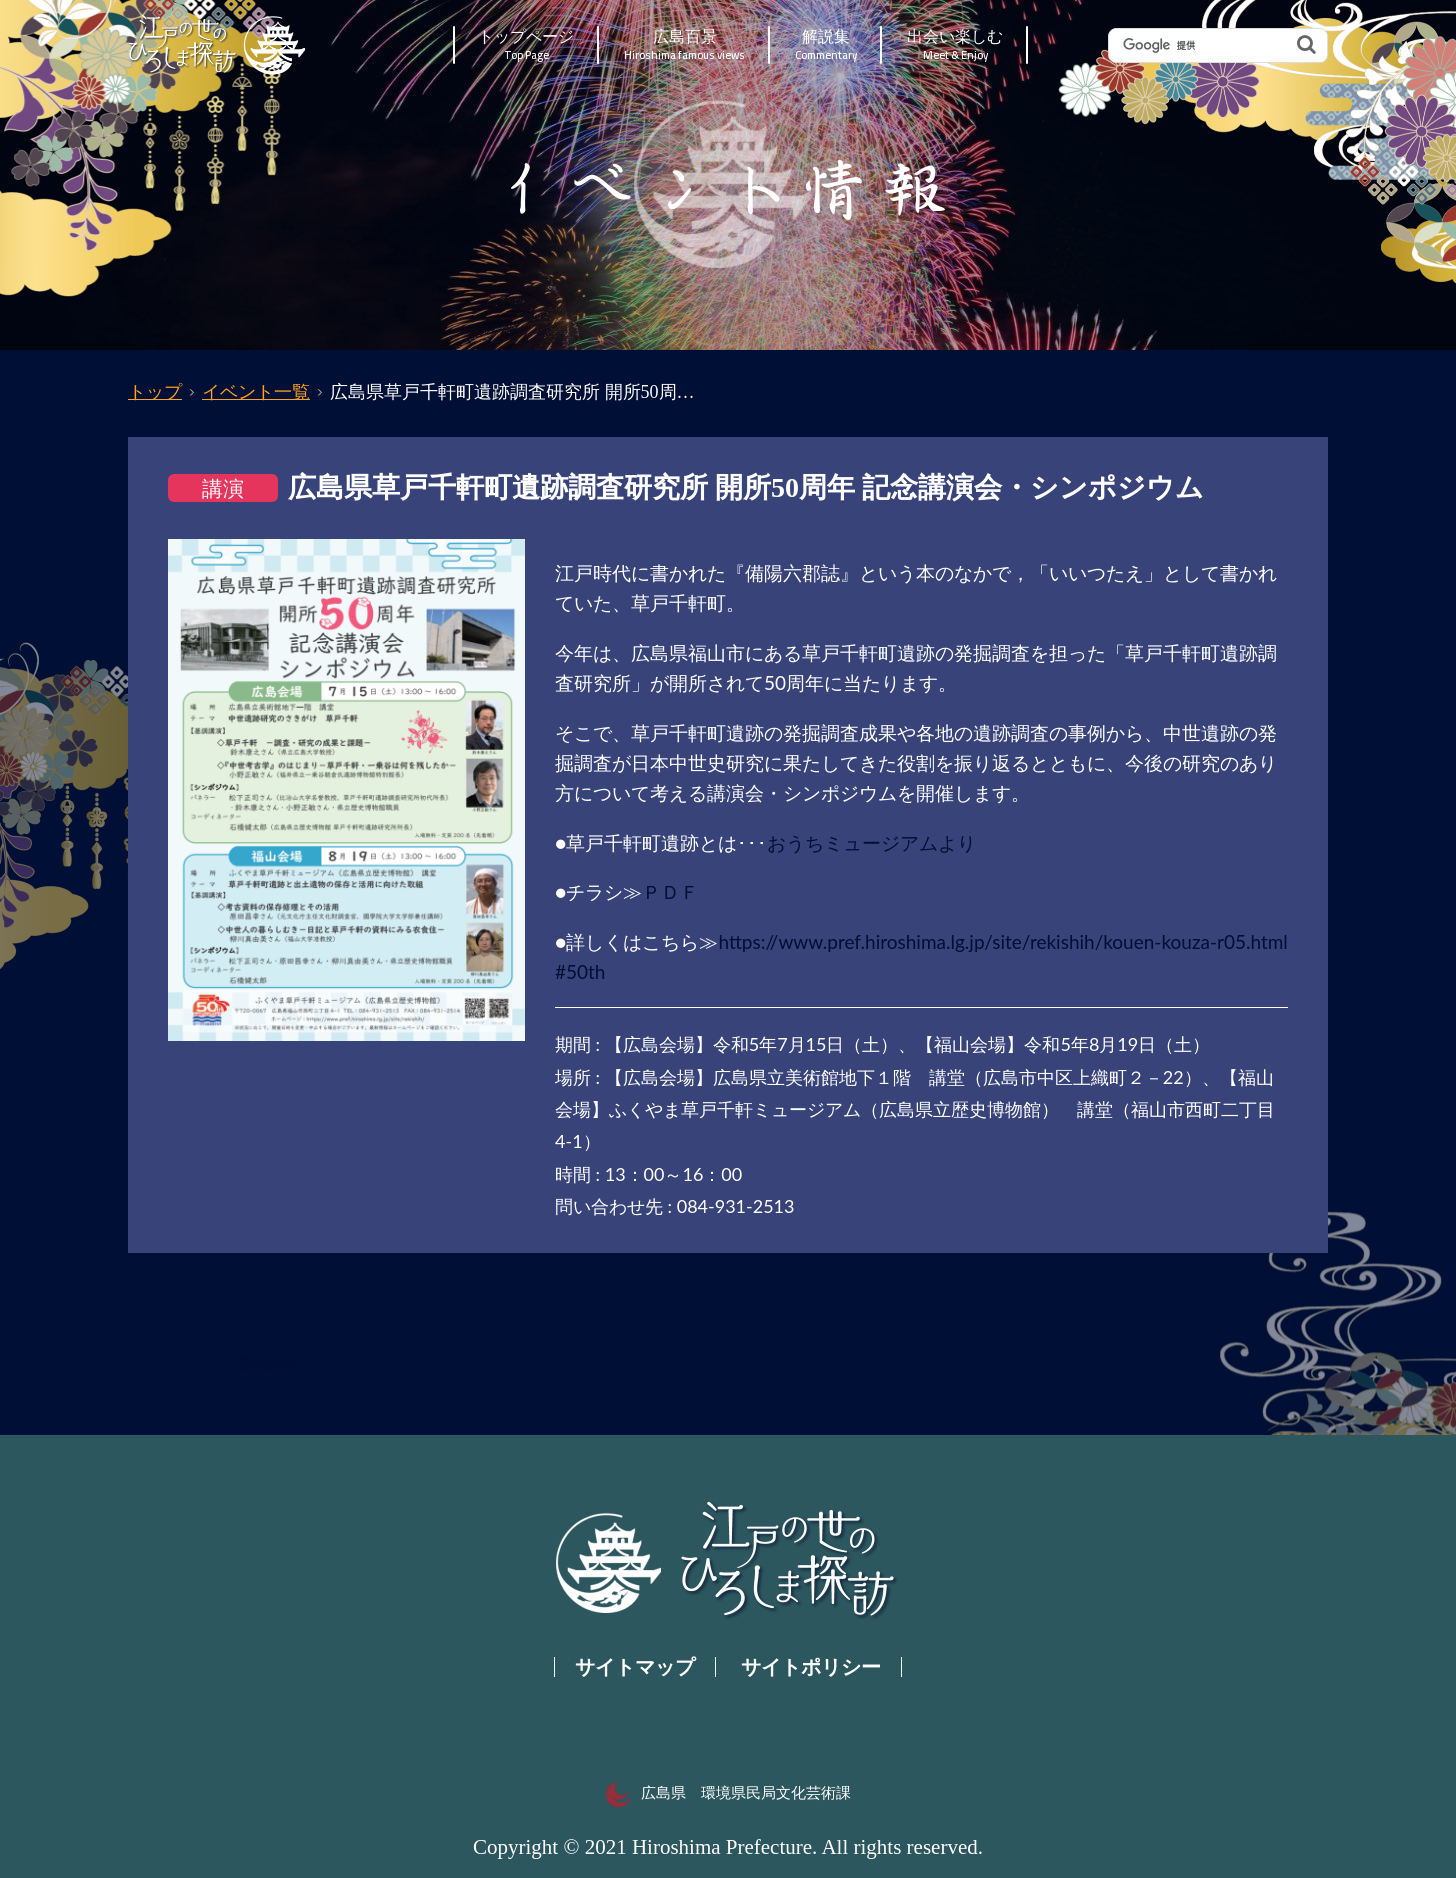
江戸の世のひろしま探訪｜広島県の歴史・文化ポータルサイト (218, 45)
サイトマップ (635, 1667)
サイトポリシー (811, 1667)
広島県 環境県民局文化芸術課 (728, 1793)
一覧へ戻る (258, 1364)
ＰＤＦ (670, 891)
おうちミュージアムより (871, 842)
